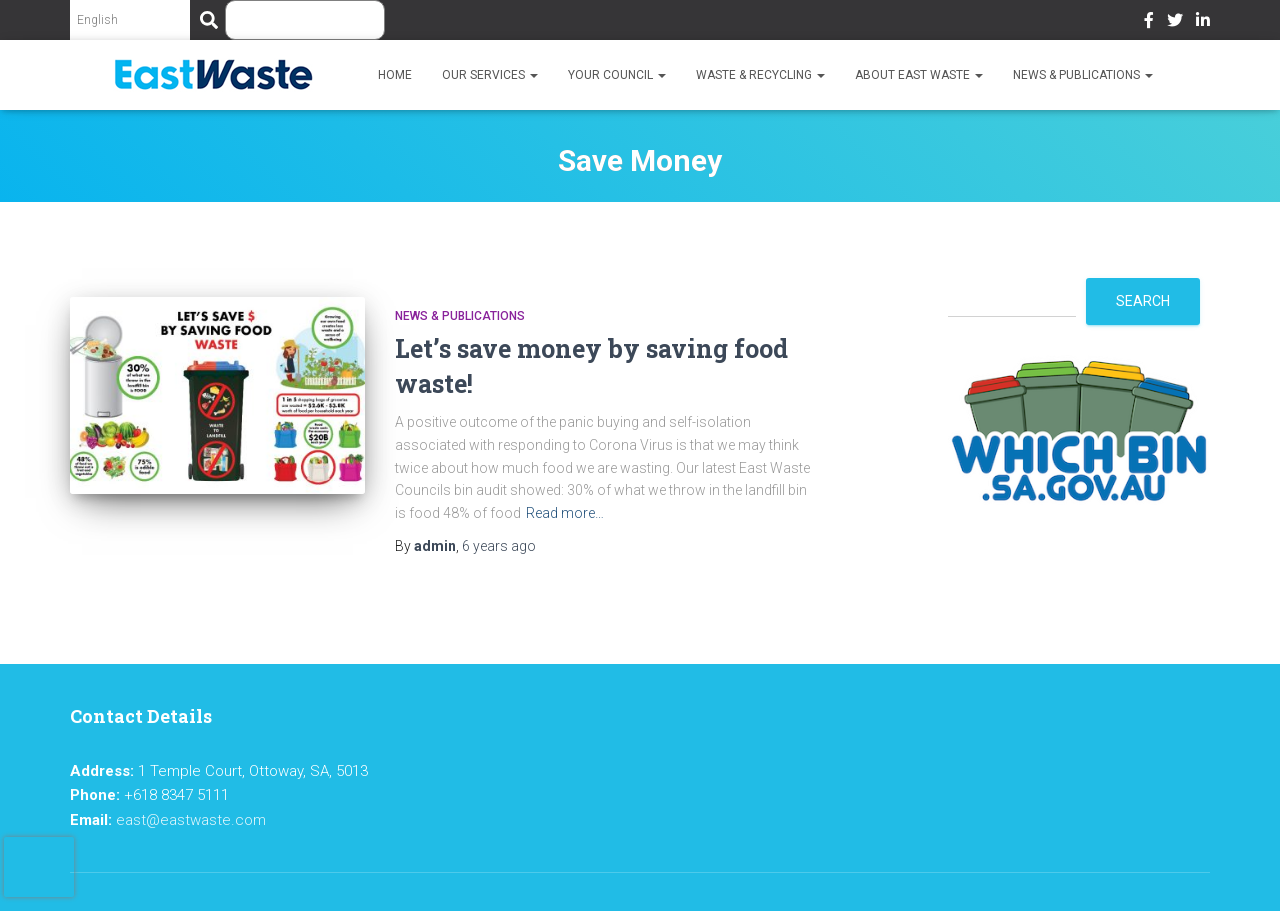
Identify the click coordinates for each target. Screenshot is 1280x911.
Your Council (617, 75)
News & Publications (1083, 75)
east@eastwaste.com (191, 820)
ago (499, 546)
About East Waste (919, 75)
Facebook (1149, 23)
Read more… (565, 513)
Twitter (1175, 23)
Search (1143, 301)
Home (395, 75)
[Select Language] (130, 20)
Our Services (490, 75)
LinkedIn (1203, 23)
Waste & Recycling (760, 75)
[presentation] (39, 867)
